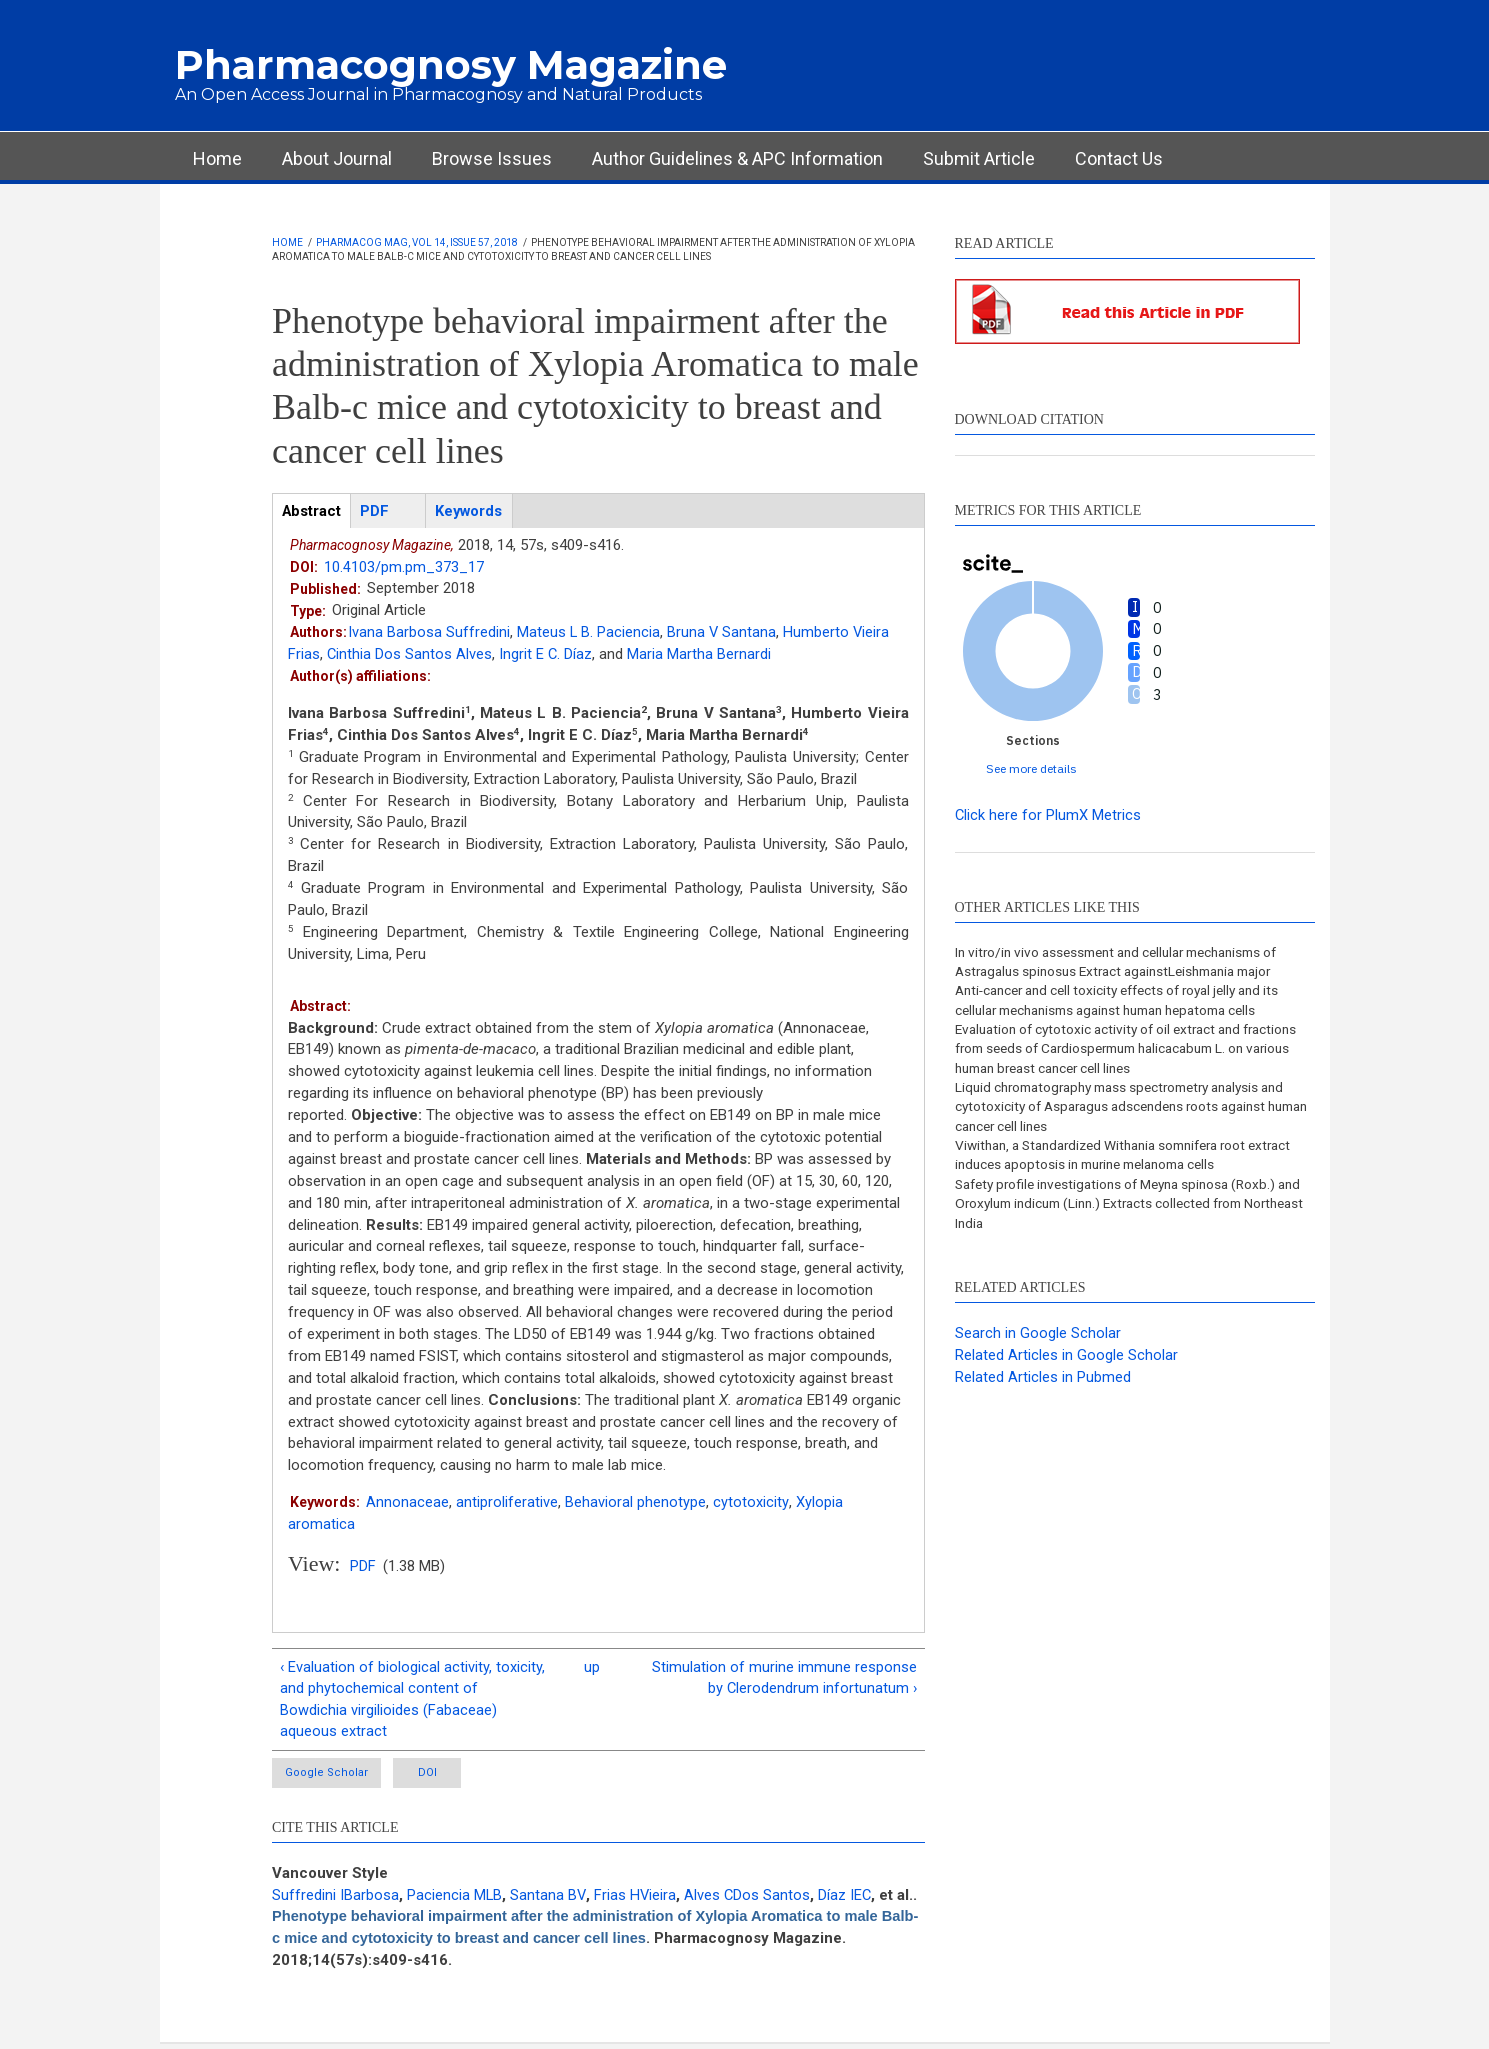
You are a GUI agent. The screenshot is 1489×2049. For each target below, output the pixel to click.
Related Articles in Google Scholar (1066, 1363)
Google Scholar (328, 1776)
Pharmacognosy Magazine (451, 64)
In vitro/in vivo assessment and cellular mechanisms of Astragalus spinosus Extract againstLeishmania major (1127, 962)
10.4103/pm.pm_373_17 (404, 567)
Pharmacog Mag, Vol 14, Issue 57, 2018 (417, 242)
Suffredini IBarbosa (335, 1899)
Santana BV (549, 1899)
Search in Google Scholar (1038, 1341)
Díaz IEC (849, 1899)
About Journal (337, 158)
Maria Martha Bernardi (701, 655)
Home (217, 158)
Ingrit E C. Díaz (547, 655)
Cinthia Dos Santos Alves (410, 655)
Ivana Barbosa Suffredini (429, 633)
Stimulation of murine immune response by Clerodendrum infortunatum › (784, 1679)
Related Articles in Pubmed (1043, 1385)
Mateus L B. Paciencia (589, 633)
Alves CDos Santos (750, 1899)
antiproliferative (507, 1503)
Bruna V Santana (723, 633)
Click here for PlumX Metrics (1048, 815)
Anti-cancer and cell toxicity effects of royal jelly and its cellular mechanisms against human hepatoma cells (1128, 1002)
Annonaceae (407, 1503)
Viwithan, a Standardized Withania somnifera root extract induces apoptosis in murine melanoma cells (1118, 1161)
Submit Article (979, 158)
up (592, 1668)
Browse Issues (492, 158)
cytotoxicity (750, 1503)
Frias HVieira (637, 1899)
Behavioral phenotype (635, 1503)
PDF (363, 1567)
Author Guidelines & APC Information (737, 158)
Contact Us (1119, 158)
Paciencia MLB (455, 1899)
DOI (449, 1776)
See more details (1031, 768)
